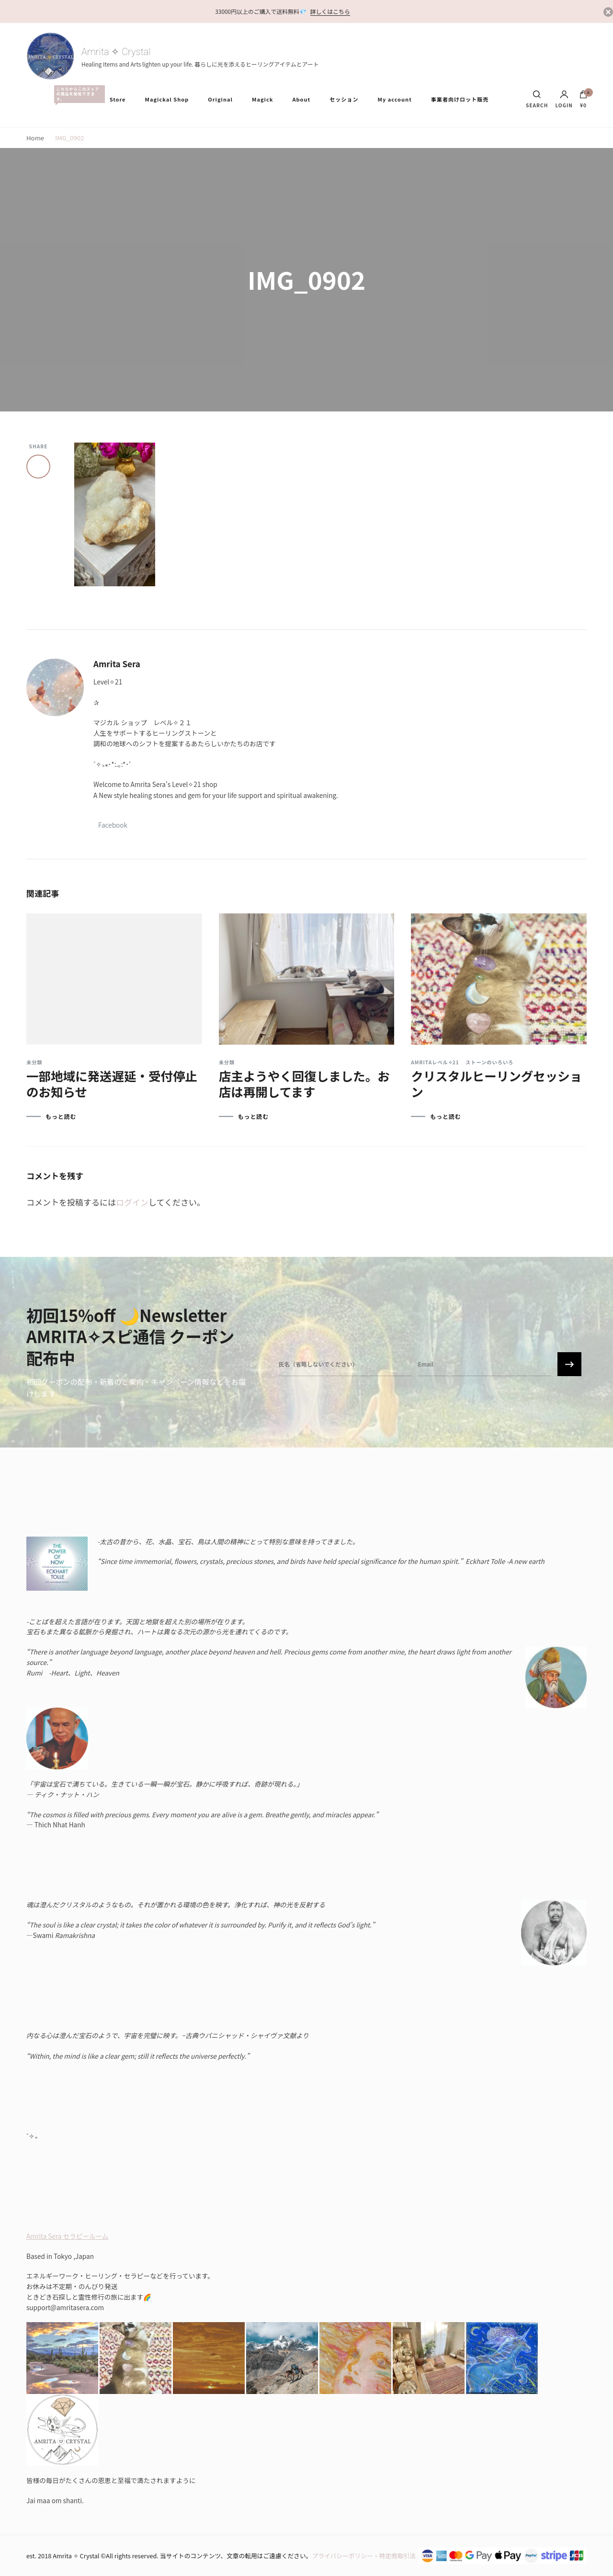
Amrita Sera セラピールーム (67, 2236)
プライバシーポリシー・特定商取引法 (364, 2555)
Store (118, 99)
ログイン (132, 1202)
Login (564, 99)
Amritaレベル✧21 (435, 1062)
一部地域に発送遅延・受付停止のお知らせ (111, 1083)
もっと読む (60, 1116)
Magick (262, 99)
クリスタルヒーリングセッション (496, 1083)
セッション (343, 99)
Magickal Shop (167, 99)
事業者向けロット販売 (459, 99)
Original (220, 99)
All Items (77, 94)
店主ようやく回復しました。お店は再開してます (304, 1083)
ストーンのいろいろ (489, 1062)
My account (394, 99)
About (301, 99)
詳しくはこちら (330, 11)
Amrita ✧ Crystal (115, 51)
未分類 (34, 1062)
